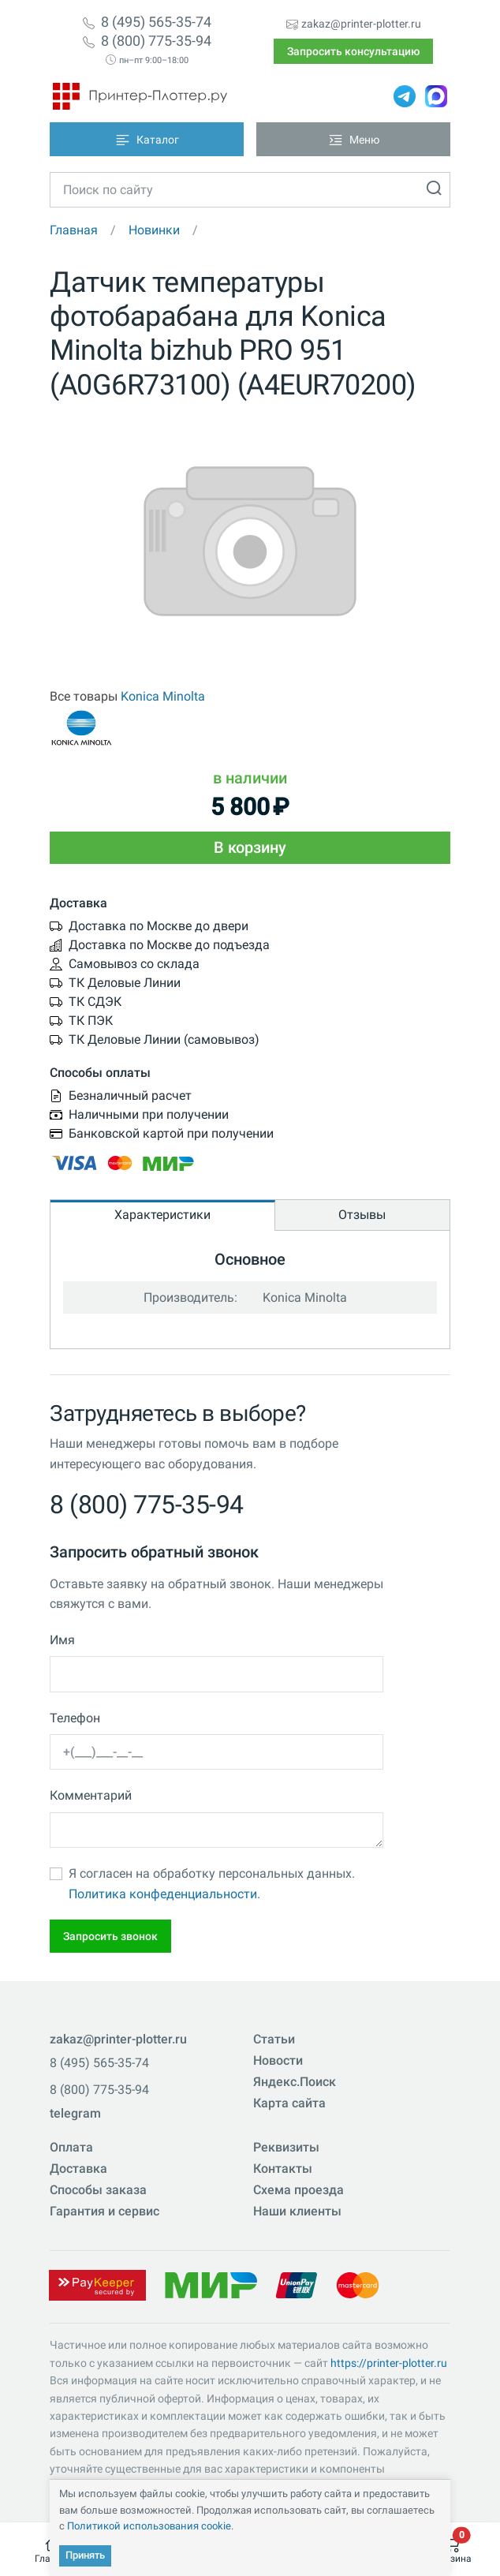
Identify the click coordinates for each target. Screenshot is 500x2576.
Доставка (78, 2168)
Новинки (154, 229)
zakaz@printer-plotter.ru (361, 23)
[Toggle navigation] (147, 139)
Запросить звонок (110, 1936)
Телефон (75, 1717)
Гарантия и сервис (104, 2211)
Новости (278, 2060)
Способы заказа (98, 2189)
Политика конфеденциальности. (164, 1893)
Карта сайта (289, 2103)
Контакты (282, 2168)
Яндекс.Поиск (294, 2081)
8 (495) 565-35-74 (156, 22)
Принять (85, 2555)
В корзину (250, 847)
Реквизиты (286, 2147)
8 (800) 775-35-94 (156, 41)
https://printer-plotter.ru (388, 2363)
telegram (75, 2113)
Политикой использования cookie (149, 2526)
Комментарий (91, 1795)
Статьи (274, 2039)
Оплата (71, 2147)
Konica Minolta (163, 696)
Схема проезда (298, 2189)
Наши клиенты (297, 2211)
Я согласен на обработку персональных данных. (212, 1883)
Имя (62, 1639)
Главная (74, 229)
